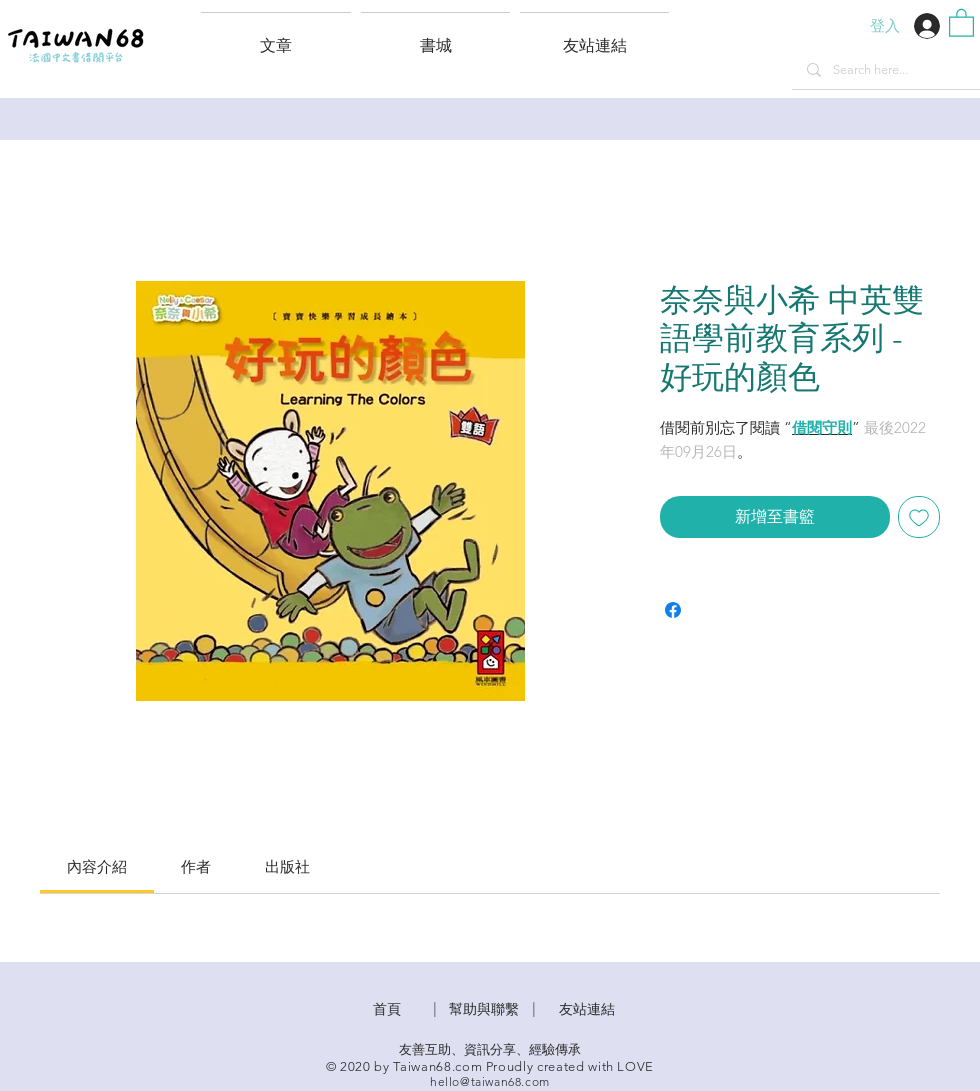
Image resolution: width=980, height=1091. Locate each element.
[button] (594, 37)
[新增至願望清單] (919, 517)
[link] (97, 866)
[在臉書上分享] (673, 610)
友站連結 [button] (587, 1009)
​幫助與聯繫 (484, 1009)
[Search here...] (885, 70)
